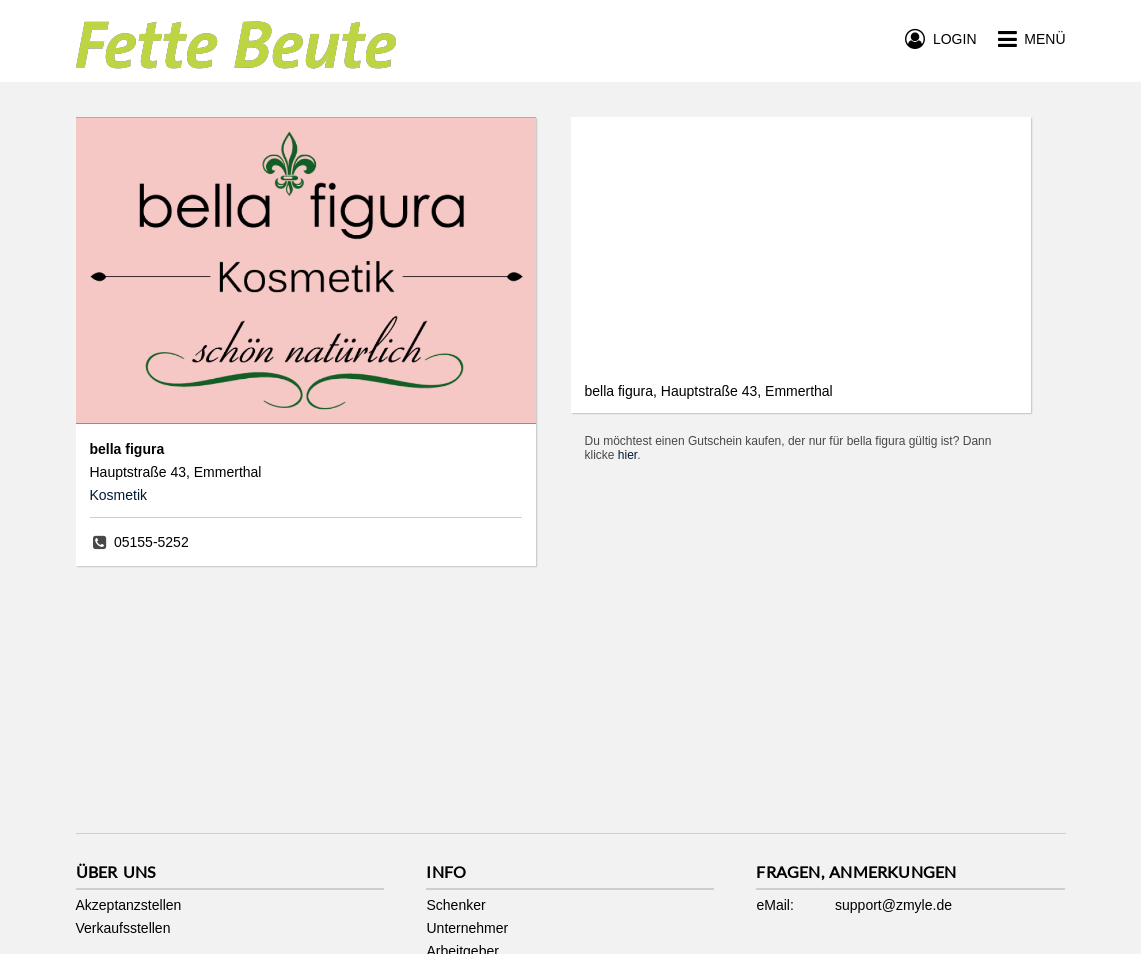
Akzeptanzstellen (129, 905)
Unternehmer (467, 928)
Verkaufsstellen (123, 928)
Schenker (455, 905)
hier (627, 455)
